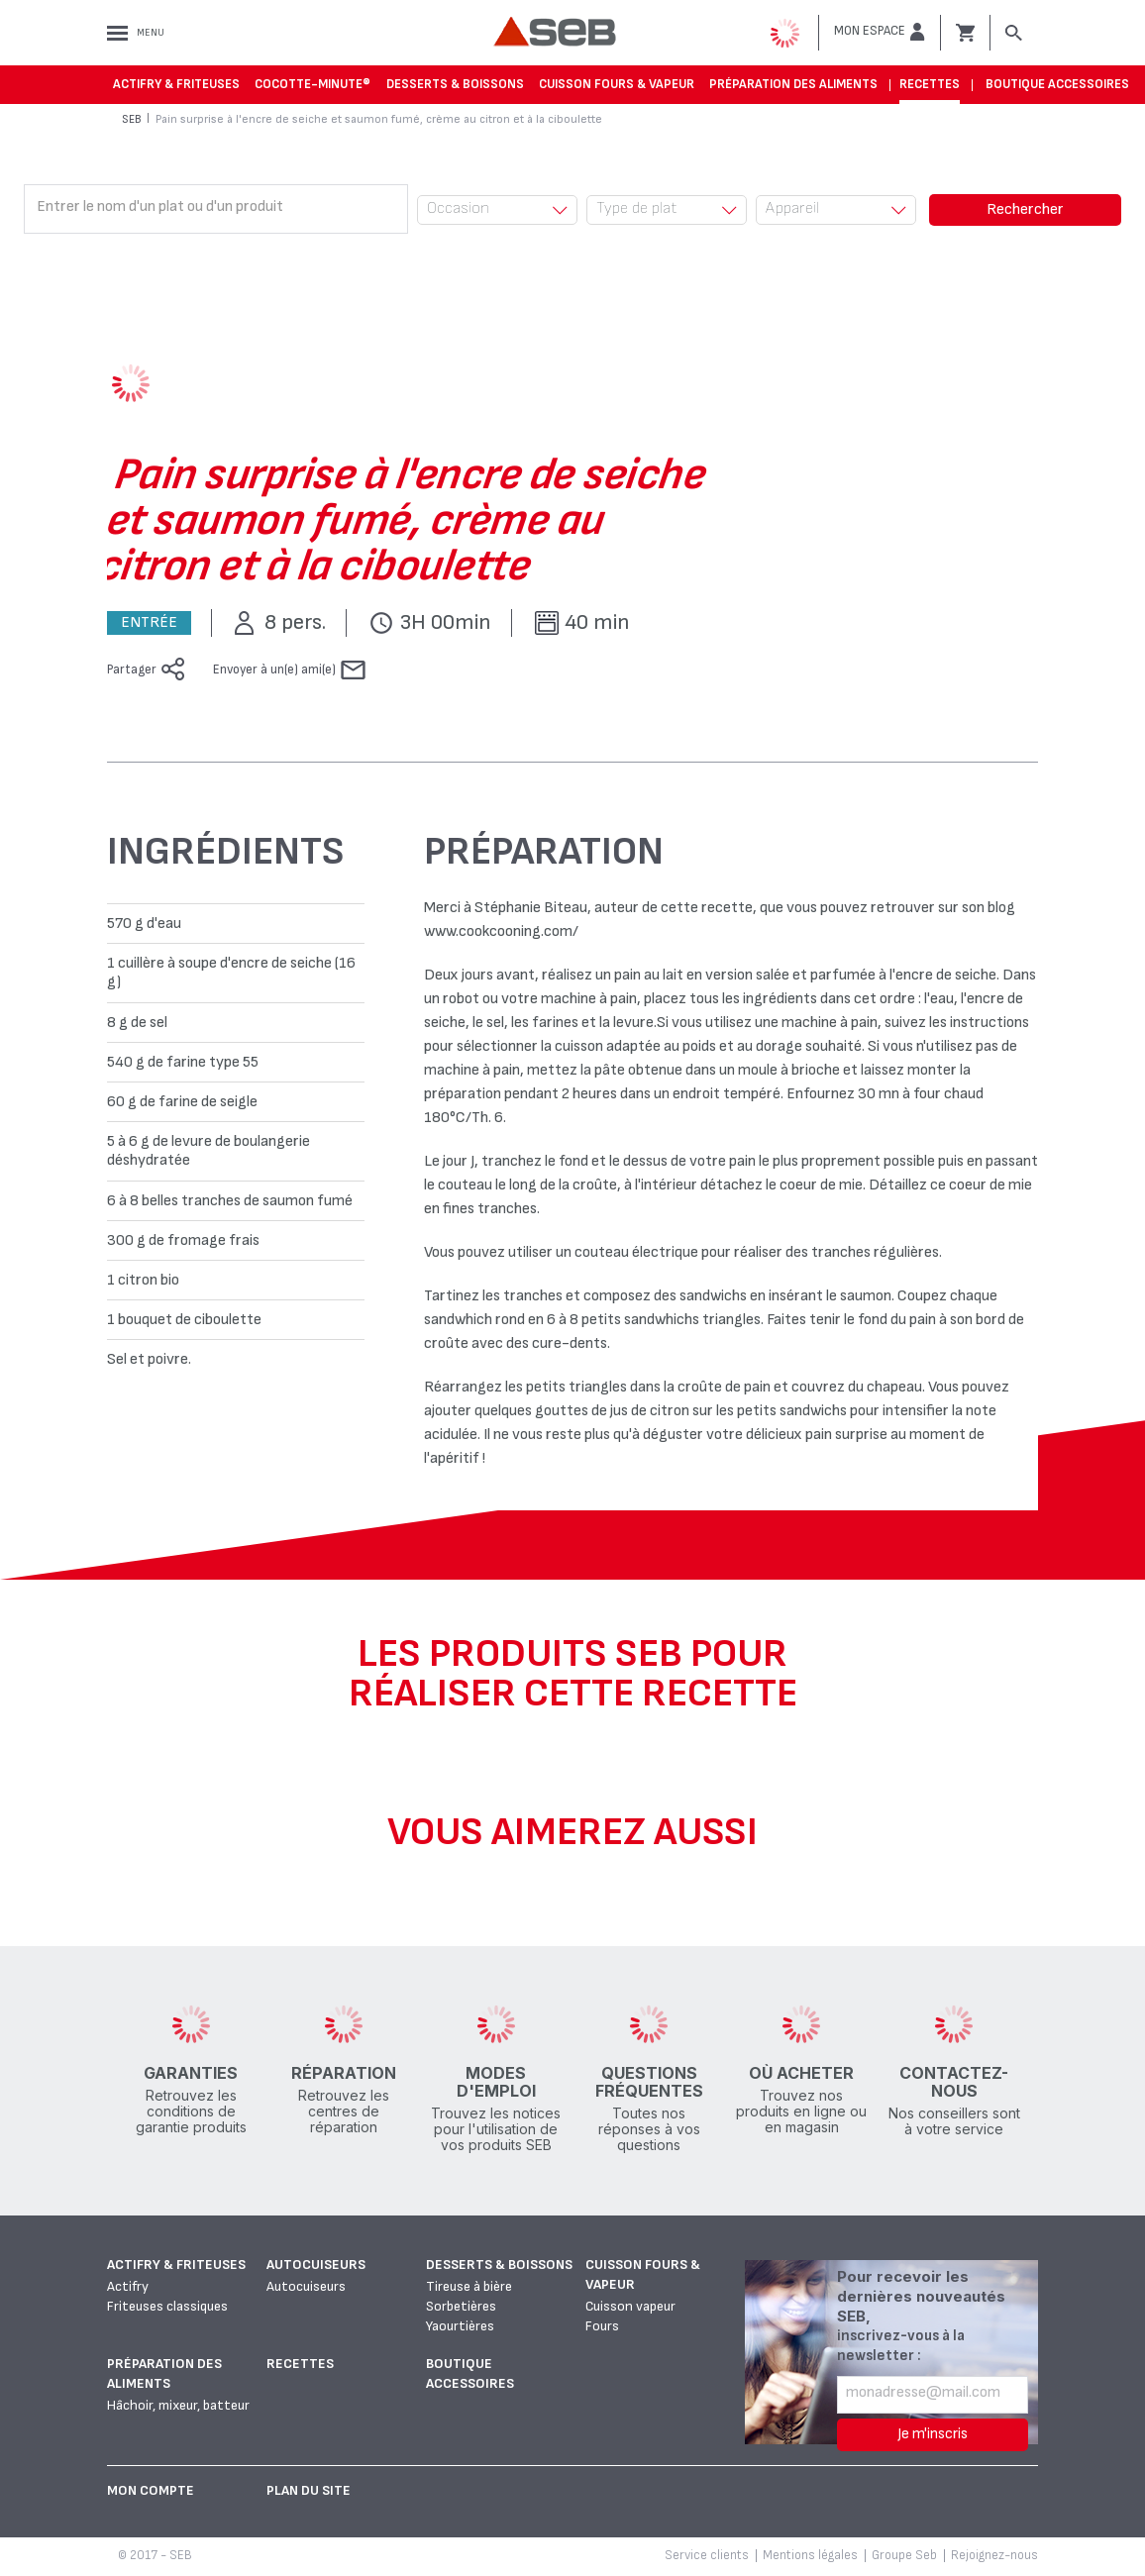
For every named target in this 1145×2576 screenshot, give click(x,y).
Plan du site (308, 2490)
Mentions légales (810, 2555)
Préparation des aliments (793, 84)
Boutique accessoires (1057, 84)
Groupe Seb (904, 2555)
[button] (879, 32)
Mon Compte (150, 2490)
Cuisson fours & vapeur (616, 84)
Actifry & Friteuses (176, 84)
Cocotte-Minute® (312, 84)
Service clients (707, 2555)
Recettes (929, 84)
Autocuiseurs (315, 2264)
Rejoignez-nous (994, 2555)
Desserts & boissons (455, 84)
